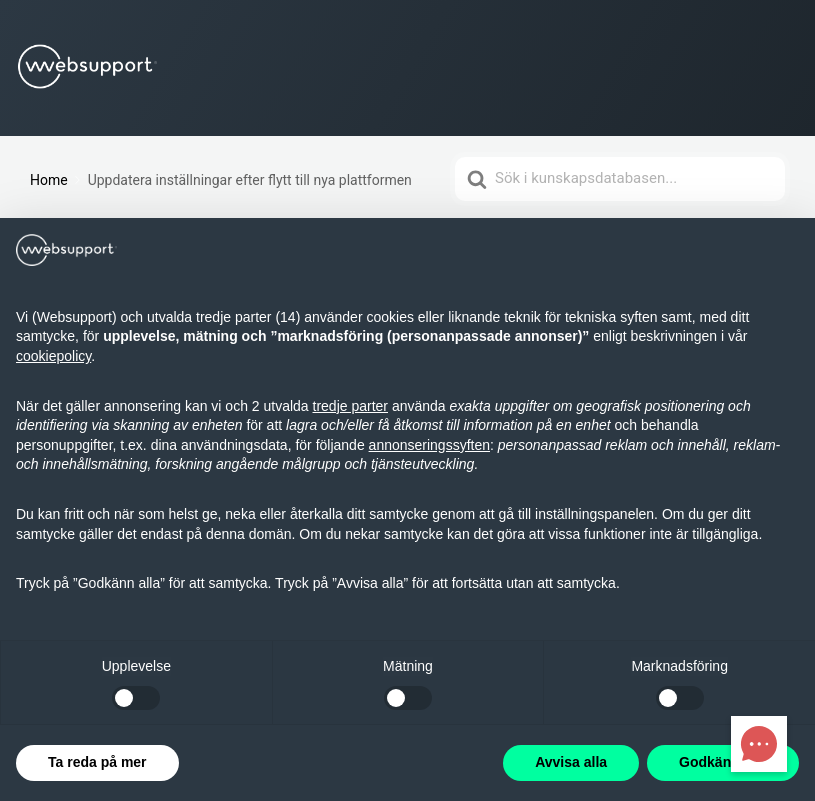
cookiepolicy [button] (53, 356)
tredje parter (350, 406)
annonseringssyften (429, 445)
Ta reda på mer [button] (97, 762)
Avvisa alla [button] (571, 762)
